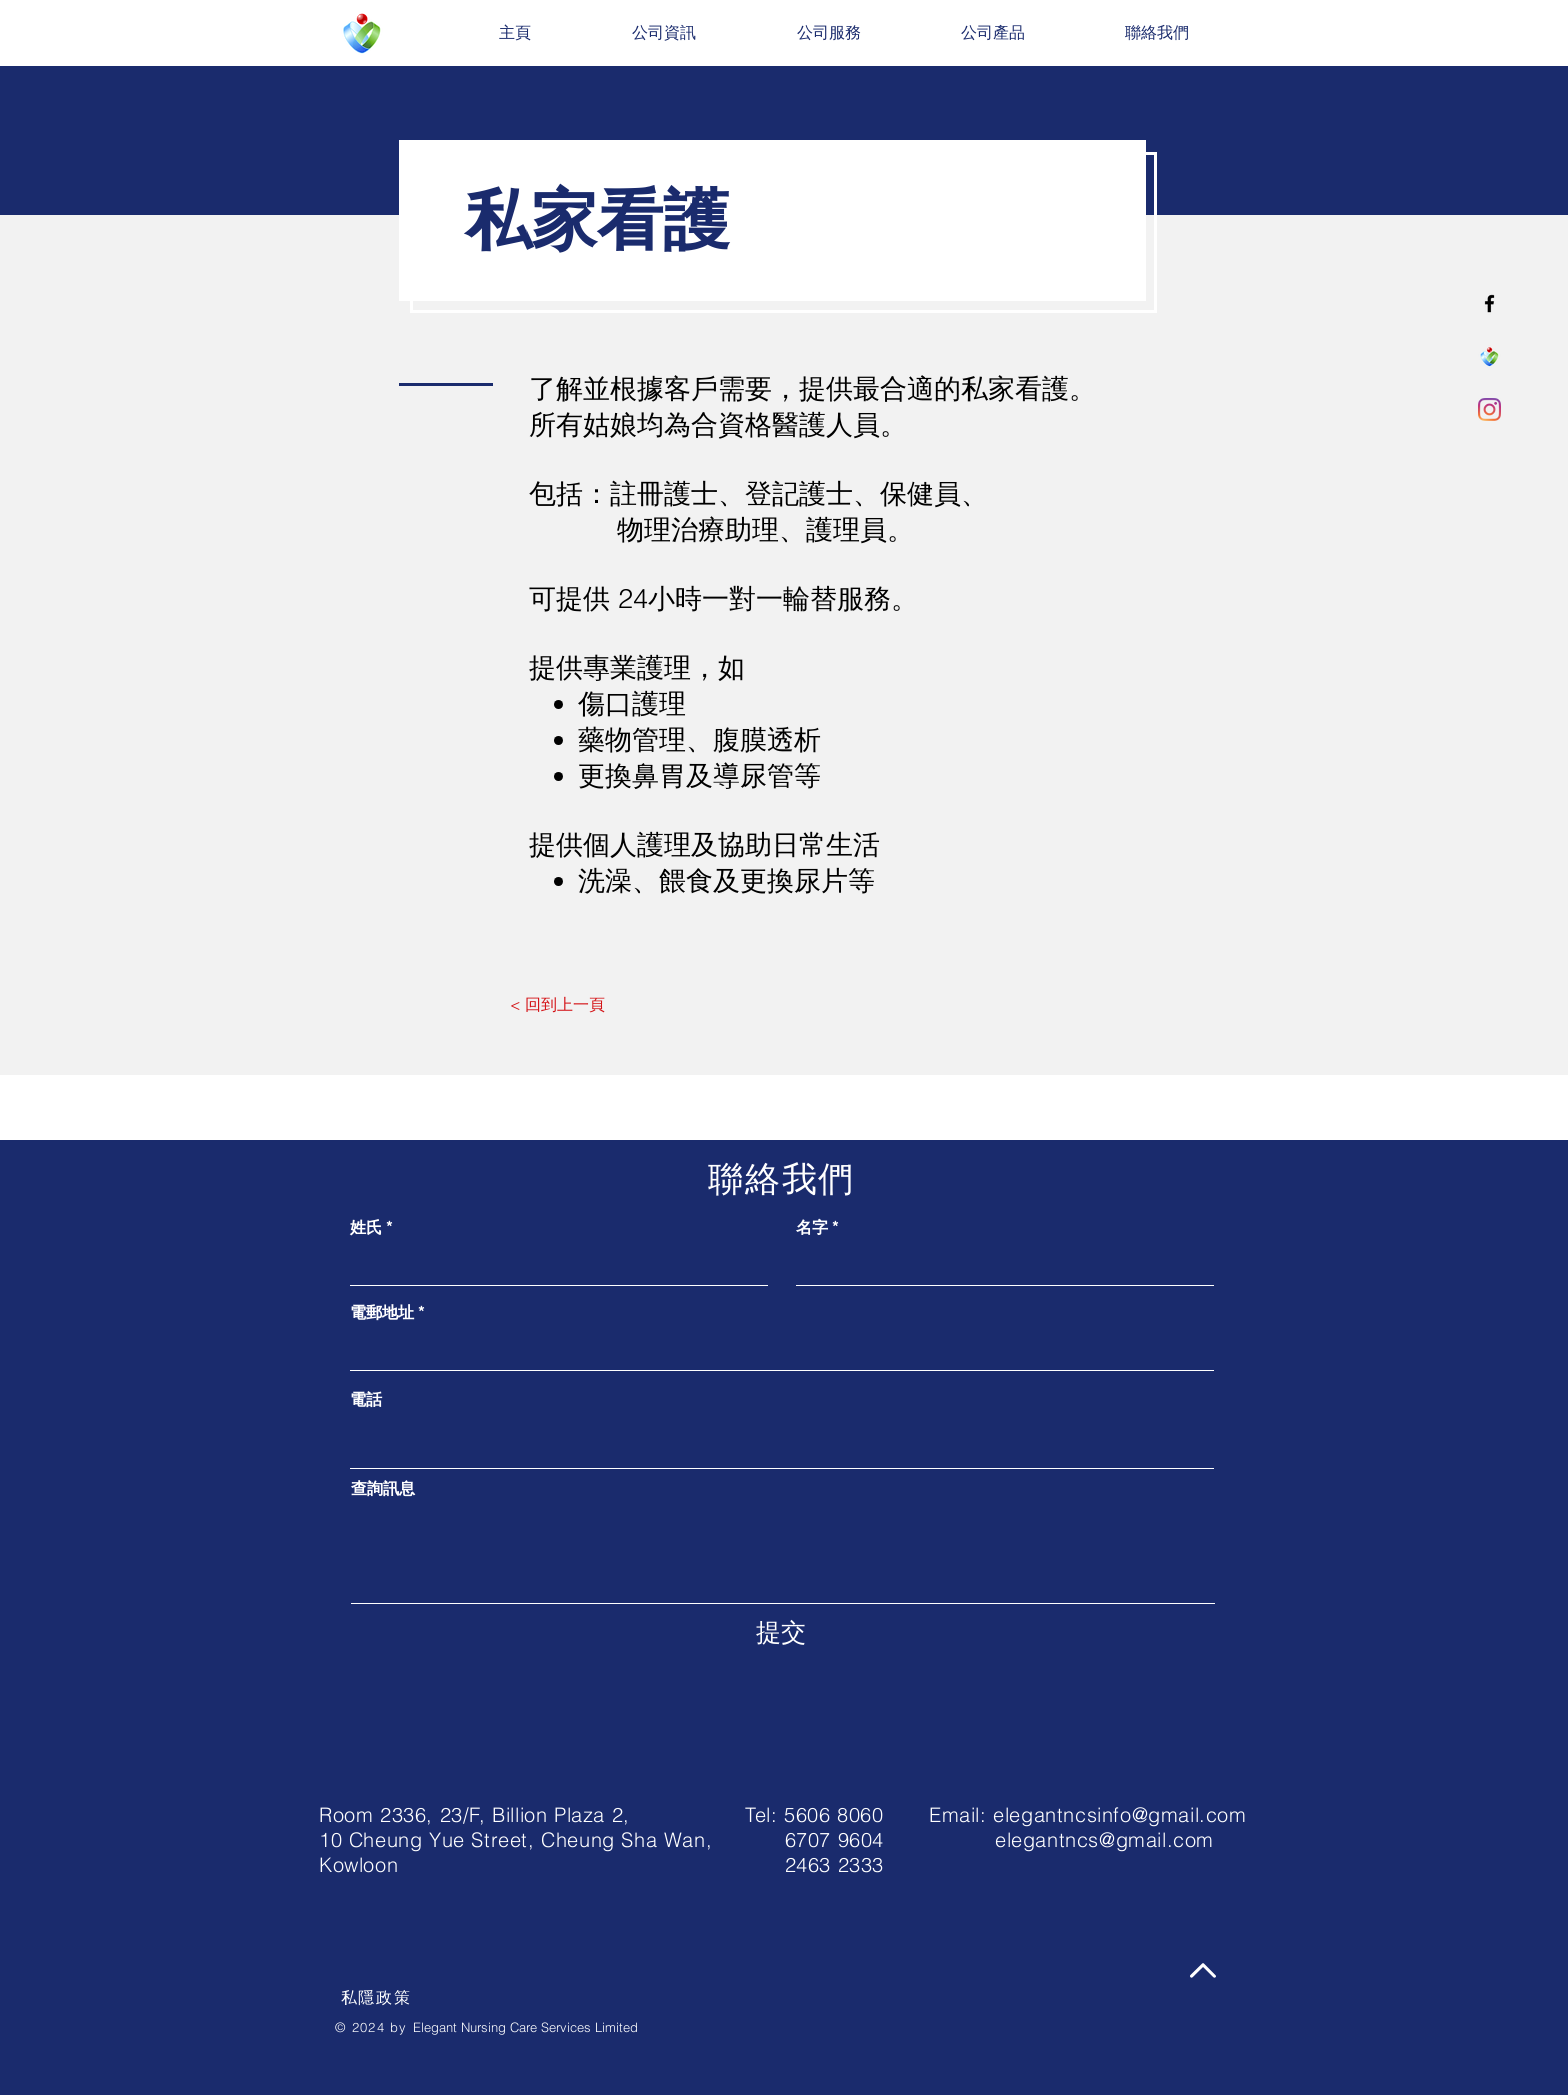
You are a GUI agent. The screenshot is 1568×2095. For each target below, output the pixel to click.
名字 (812, 1227)
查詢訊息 (383, 1488)
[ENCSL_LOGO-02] (1489, 356)
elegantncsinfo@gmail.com (1119, 1814)
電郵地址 (382, 1312)
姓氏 (366, 1227)
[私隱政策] (378, 1998)
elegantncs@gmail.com (1104, 1839)
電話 (366, 1399)
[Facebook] (1489, 303)
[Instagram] (1489, 409)
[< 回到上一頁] (557, 1004)
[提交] (781, 1632)
